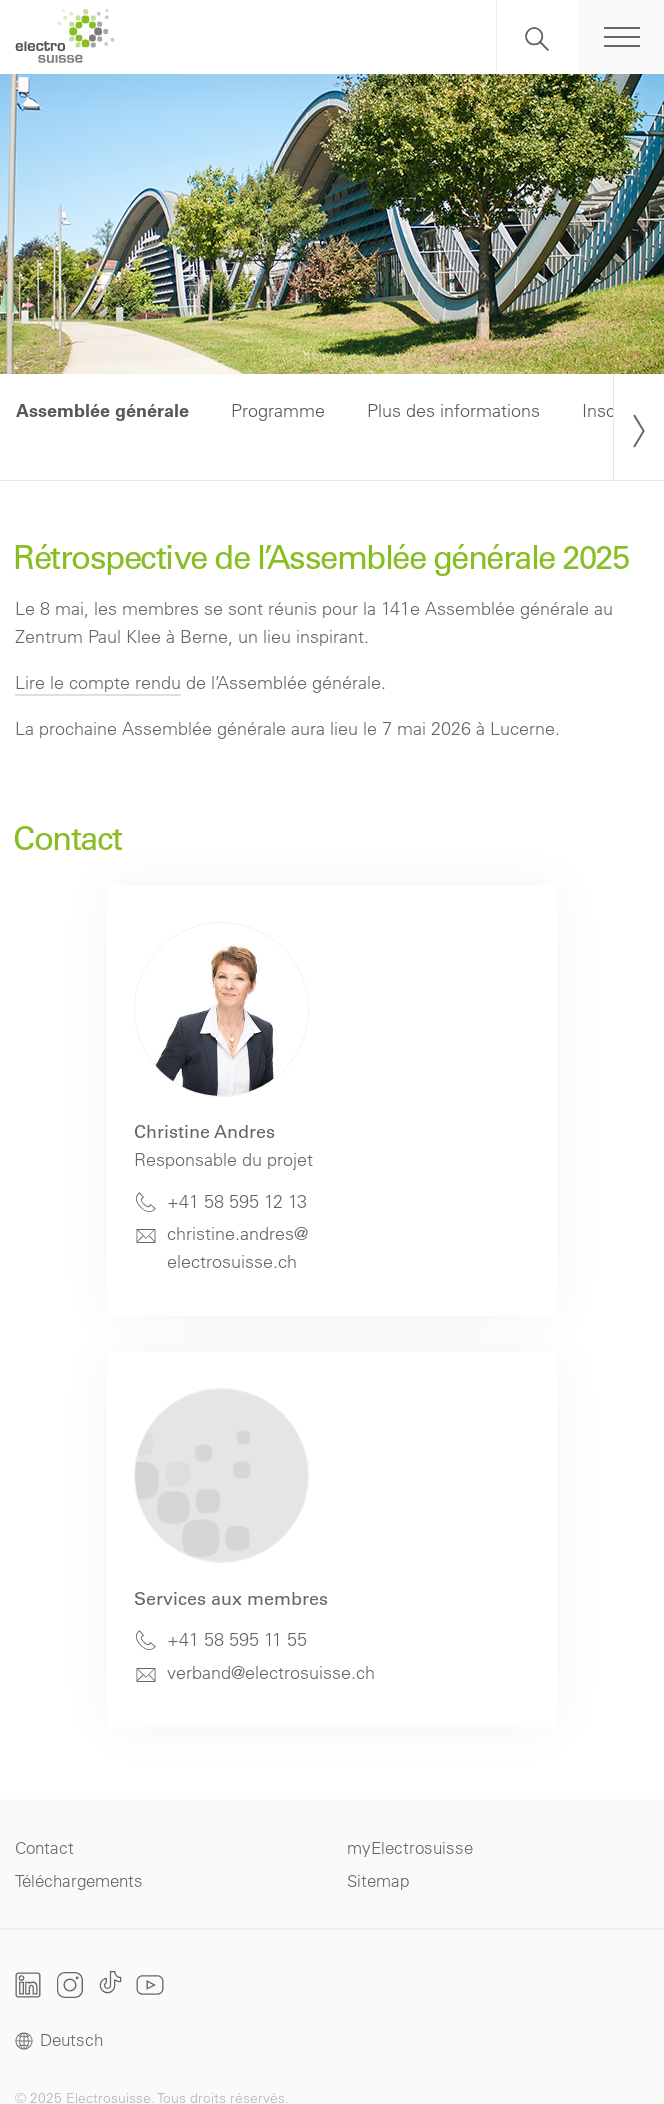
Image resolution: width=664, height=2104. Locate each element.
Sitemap (378, 1880)
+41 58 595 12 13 (237, 1201)
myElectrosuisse (410, 1847)
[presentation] (639, 427)
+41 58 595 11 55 (237, 1639)
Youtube (150, 1984)
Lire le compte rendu (98, 682)
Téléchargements (79, 1880)
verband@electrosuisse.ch (271, 1672)
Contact (44, 1847)
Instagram (70, 1984)
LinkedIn (28, 1985)
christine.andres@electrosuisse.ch (237, 1247)
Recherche (538, 37)
